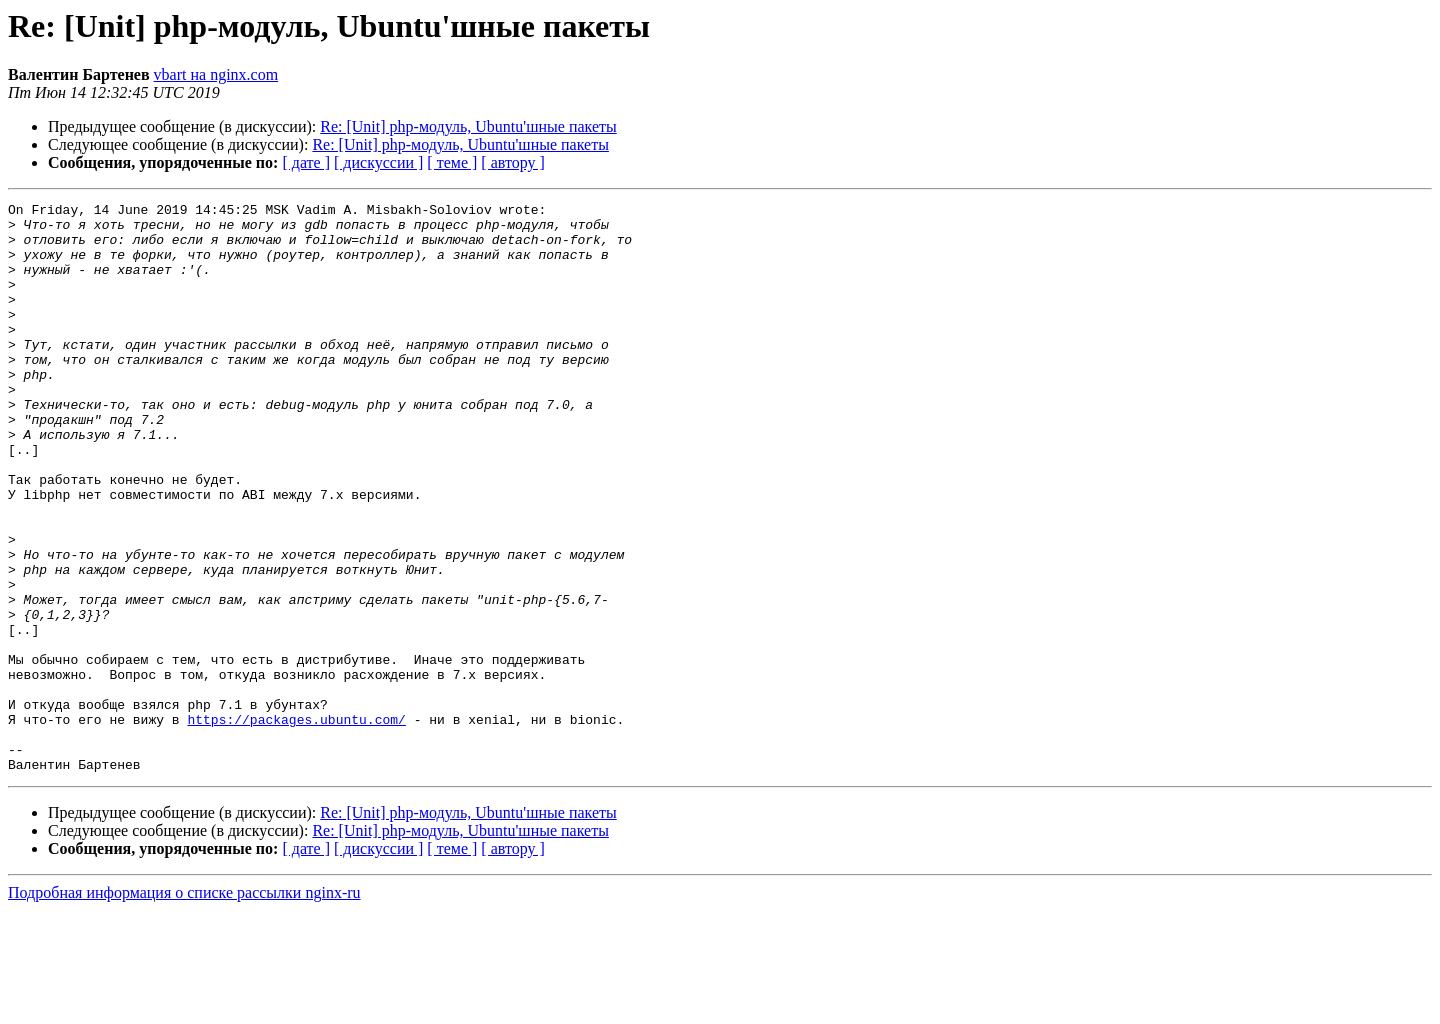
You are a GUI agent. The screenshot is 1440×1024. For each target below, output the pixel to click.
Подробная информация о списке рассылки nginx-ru (184, 1006)
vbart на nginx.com (216, 74)
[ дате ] (306, 162)
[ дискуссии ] (378, 162)
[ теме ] (452, 162)
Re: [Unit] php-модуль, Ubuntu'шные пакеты (468, 126)
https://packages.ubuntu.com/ (296, 824)
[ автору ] (512, 162)
